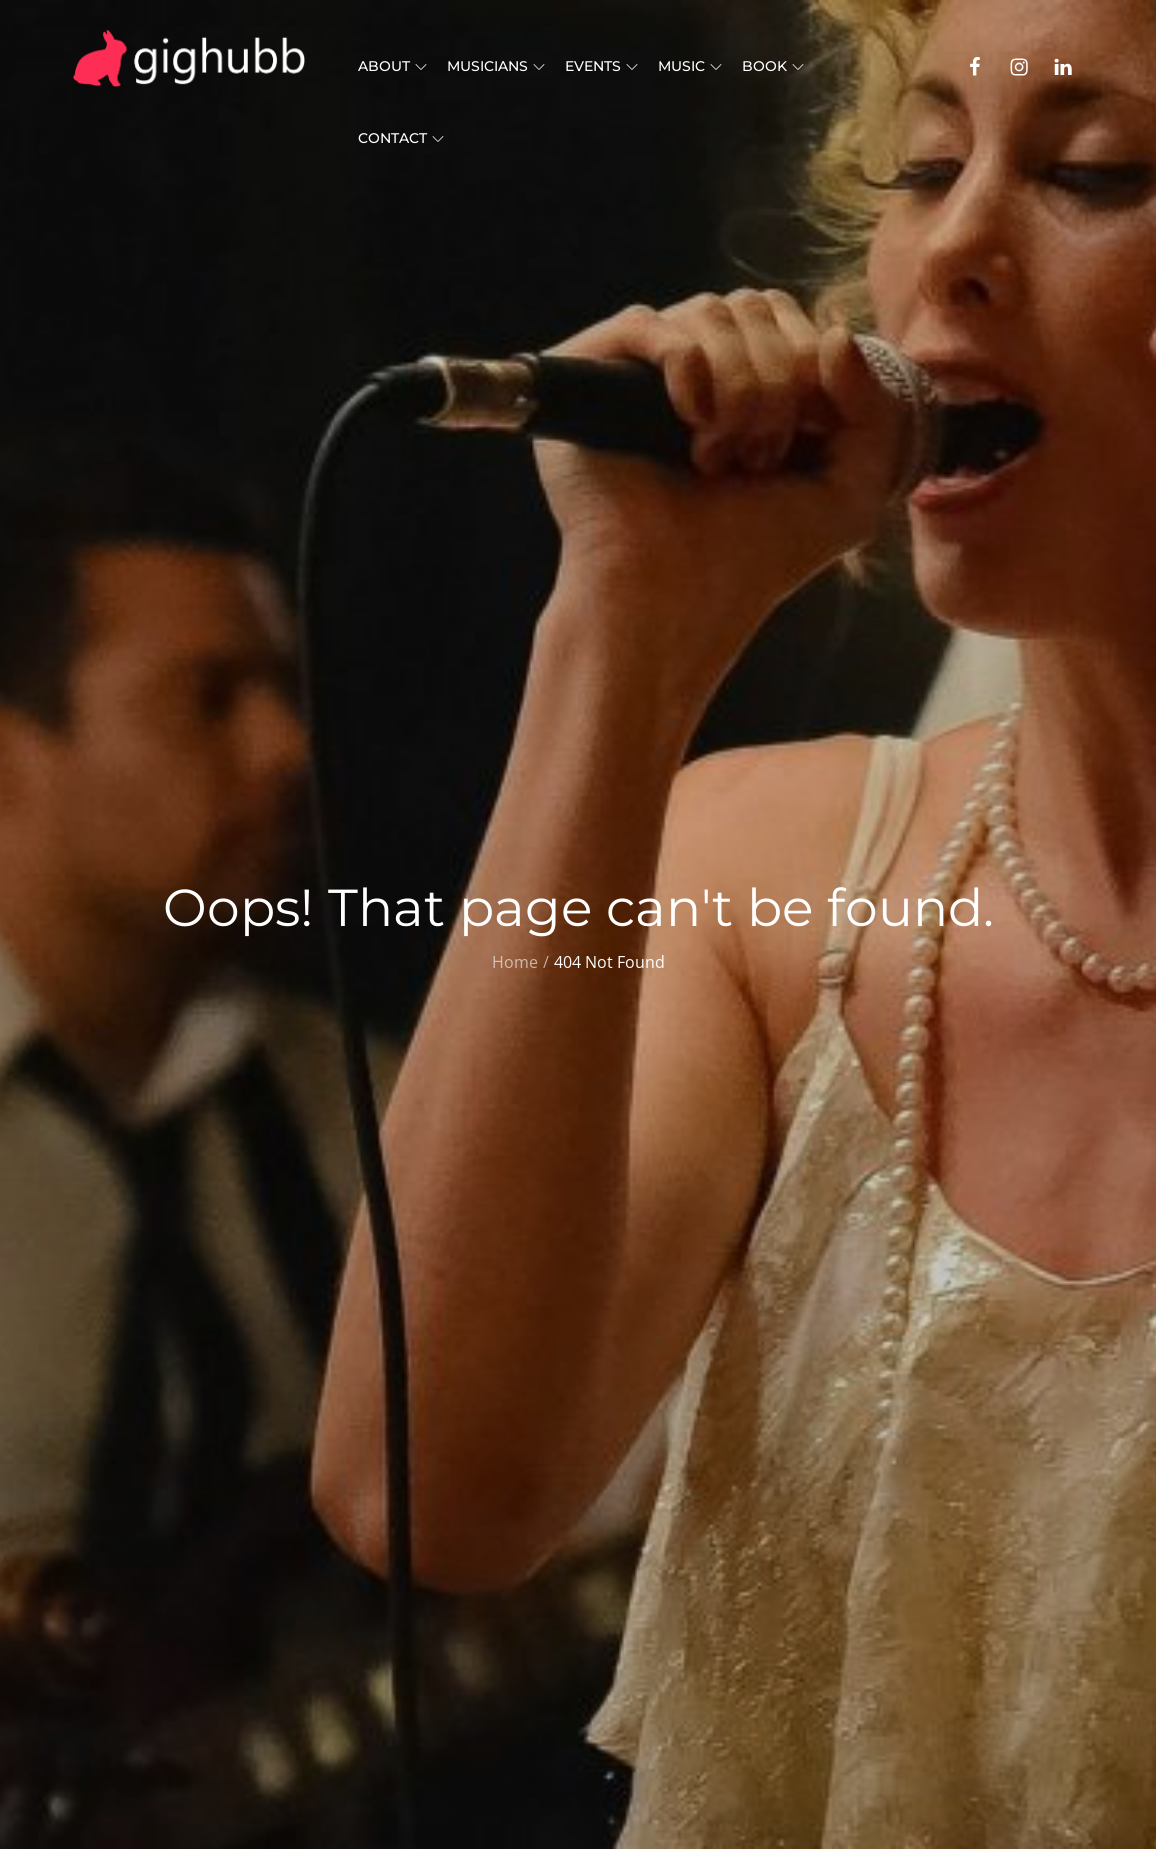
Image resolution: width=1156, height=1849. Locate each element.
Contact (401, 138)
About (392, 66)
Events (601, 66)
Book (773, 66)
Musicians (496, 66)
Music (690, 66)
